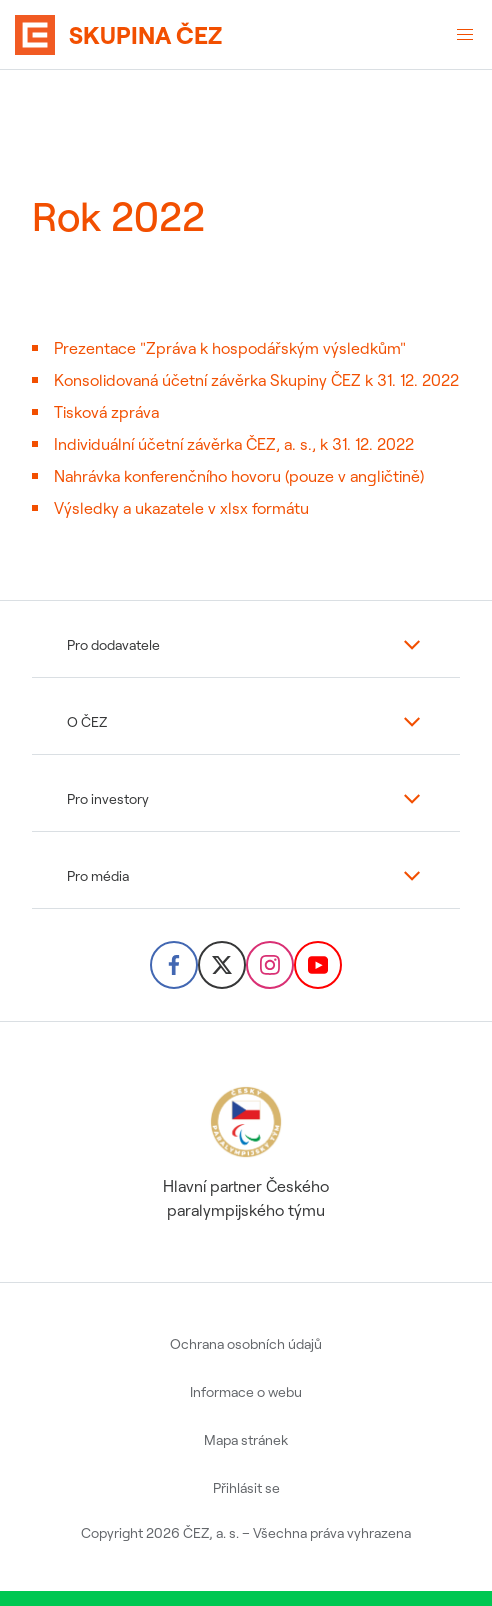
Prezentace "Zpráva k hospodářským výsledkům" (230, 348)
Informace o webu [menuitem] (246, 1392)
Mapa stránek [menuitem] (246, 1440)
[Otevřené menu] (465, 35)
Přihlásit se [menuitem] (246, 1488)
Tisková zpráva (106, 412)
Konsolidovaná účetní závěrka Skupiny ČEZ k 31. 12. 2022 (256, 380)
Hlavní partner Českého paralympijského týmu (246, 1151)
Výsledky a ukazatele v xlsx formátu (181, 508)
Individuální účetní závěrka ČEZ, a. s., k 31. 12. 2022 (234, 444)
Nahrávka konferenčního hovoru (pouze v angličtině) (239, 476)
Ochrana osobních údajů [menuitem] (246, 1344)
